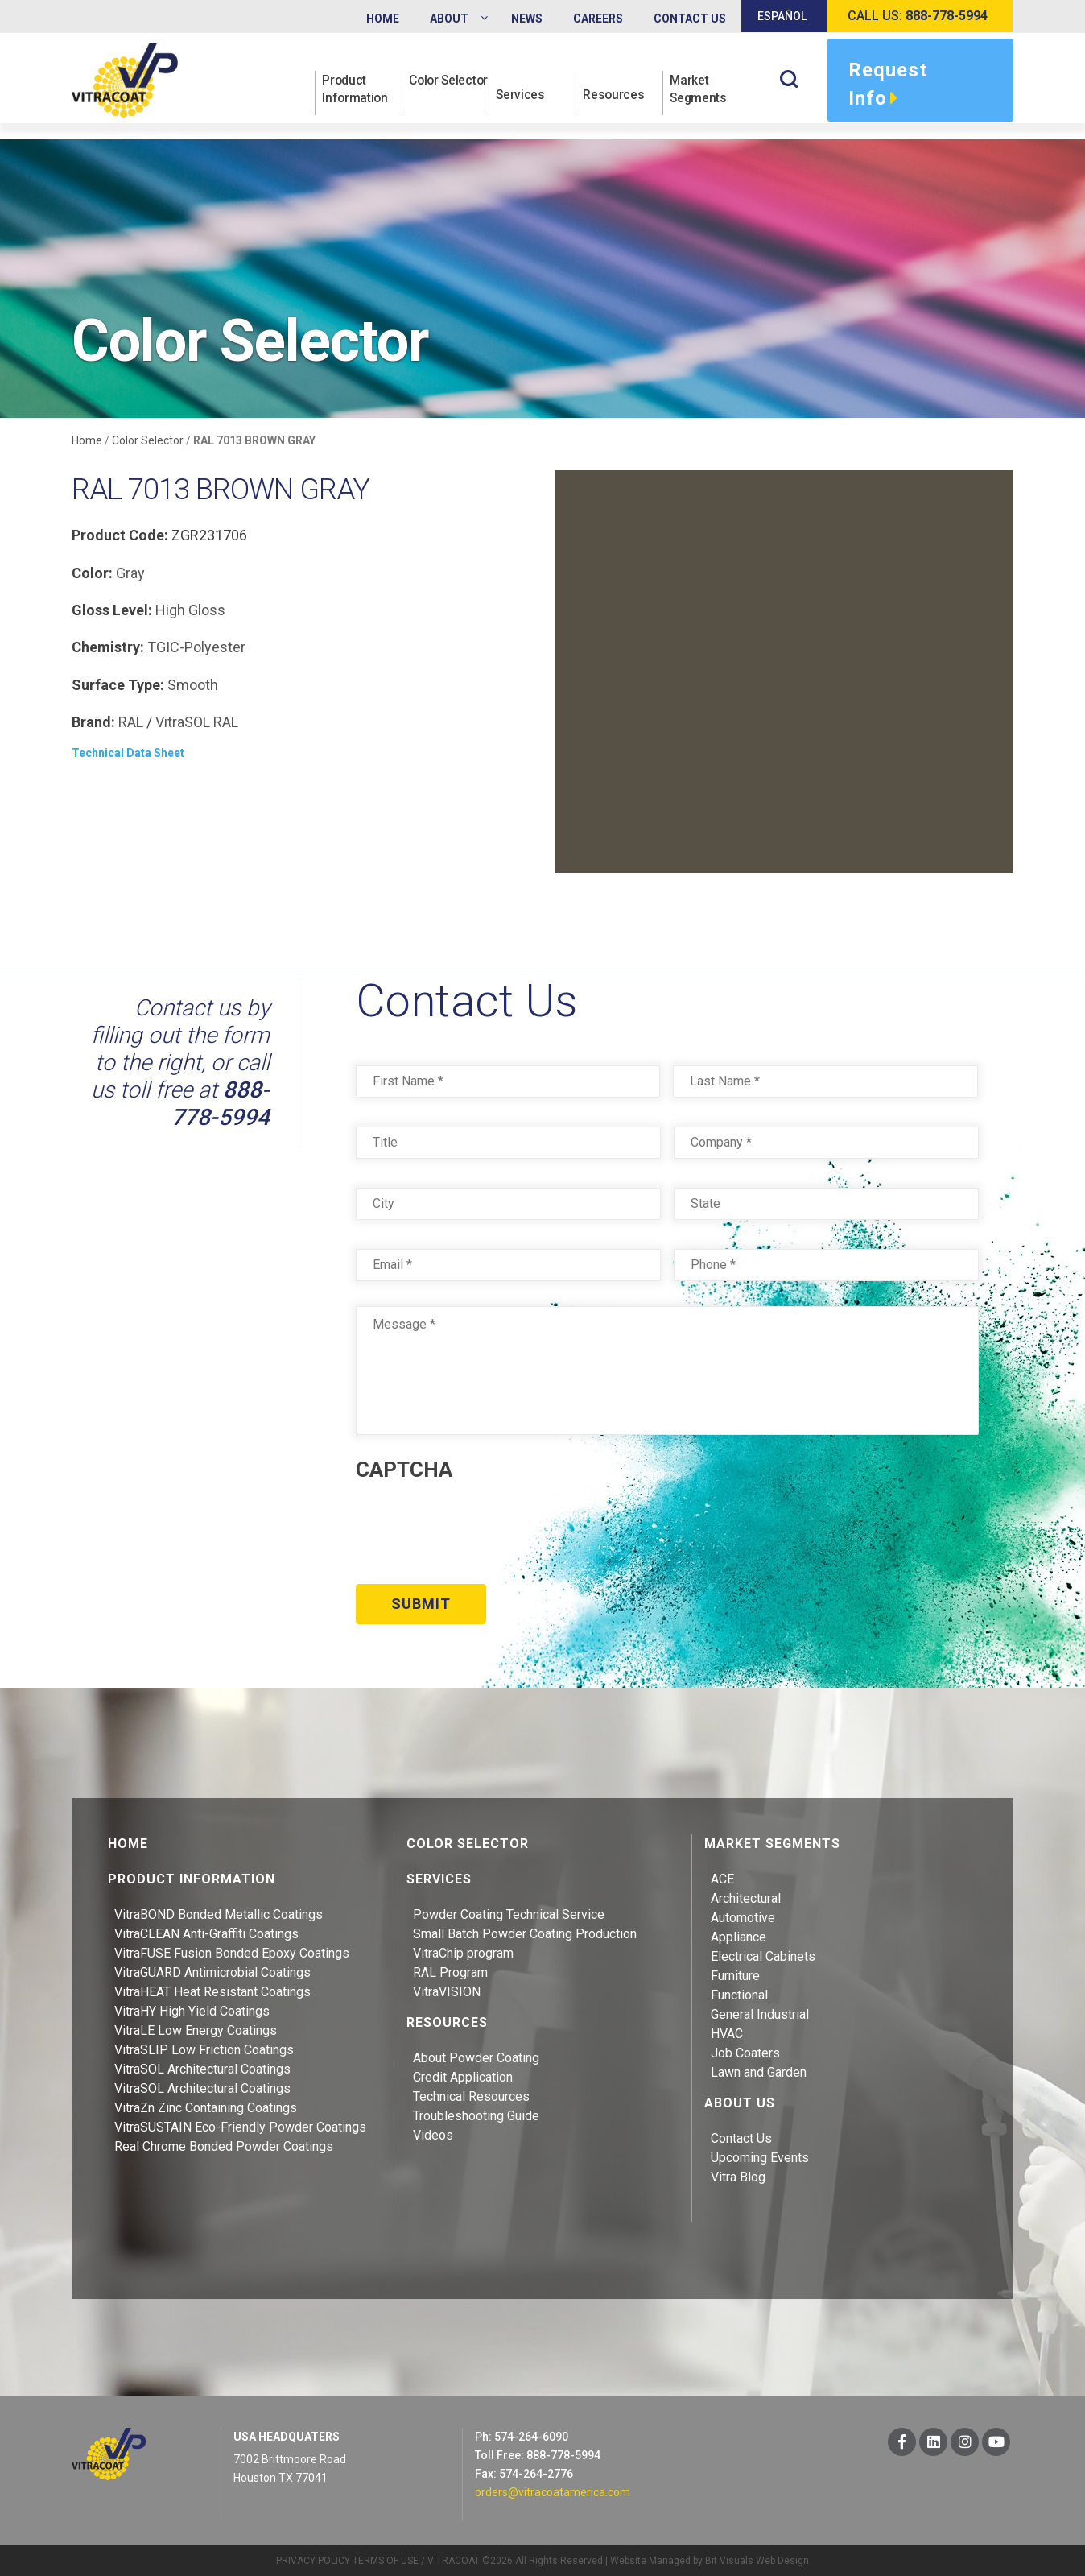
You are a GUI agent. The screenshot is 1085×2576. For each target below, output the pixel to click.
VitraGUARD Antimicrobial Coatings (212, 1970)
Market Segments (700, 88)
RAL (130, 721)
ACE (722, 1876)
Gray (130, 572)
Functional (739, 1992)
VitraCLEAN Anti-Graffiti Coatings (206, 1931)
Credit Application (463, 2074)
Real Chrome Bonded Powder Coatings (223, 2144)
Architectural (746, 1896)
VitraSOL (182, 721)
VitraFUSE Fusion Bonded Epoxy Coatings (231, 1950)
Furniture (735, 1973)
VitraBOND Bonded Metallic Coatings (218, 1912)
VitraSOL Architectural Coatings (202, 2066)
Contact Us (741, 2136)
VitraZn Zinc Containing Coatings (205, 2105)
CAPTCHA (404, 1470)
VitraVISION (447, 1989)
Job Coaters (745, 2050)
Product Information (357, 88)
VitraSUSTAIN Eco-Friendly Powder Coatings (240, 2124)
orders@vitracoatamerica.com (552, 2489)
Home (87, 440)
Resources (615, 97)
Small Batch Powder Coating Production (525, 1931)
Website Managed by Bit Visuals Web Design (709, 2558)
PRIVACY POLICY (313, 2558)
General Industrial (760, 2012)
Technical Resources (471, 2094)
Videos (433, 2132)
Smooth (192, 684)
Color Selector (434, 88)
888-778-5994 (220, 1104)
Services (522, 97)
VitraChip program (463, 1950)
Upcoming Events (760, 2155)
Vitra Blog (738, 2174)
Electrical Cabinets (763, 1954)
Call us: (918, 15)
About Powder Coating (476, 2055)
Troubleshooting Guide (476, 2113)
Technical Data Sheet (128, 752)
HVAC (727, 2031)
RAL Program (450, 1970)
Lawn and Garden (759, 2070)
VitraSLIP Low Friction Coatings (204, 2047)
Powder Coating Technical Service (508, 1912)
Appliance (738, 1934)
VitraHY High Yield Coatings (192, 2008)
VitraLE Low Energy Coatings (195, 2028)
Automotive (743, 1915)
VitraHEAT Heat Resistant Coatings (212, 1989)
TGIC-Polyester (196, 647)
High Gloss (190, 610)
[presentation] (478, 1526)
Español (782, 16)
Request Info (887, 86)
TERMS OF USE (386, 2558)
